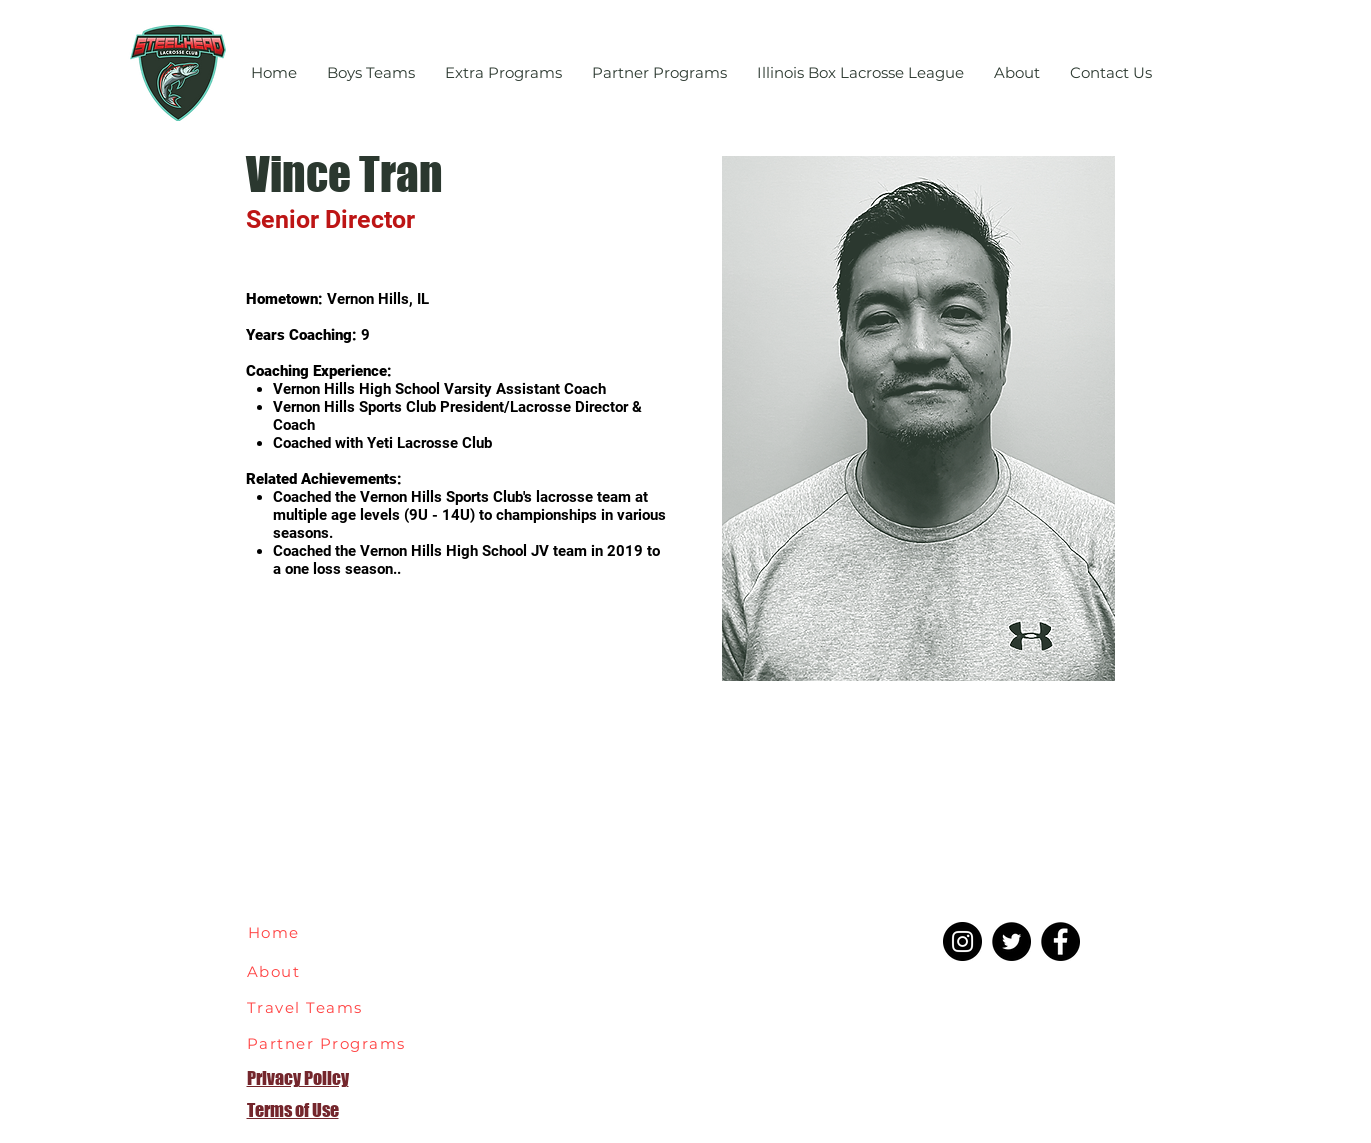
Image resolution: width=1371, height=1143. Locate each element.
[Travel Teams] (318, 1007)
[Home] (283, 932)
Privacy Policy (298, 1078)
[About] (285, 971)
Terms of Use (293, 1110)
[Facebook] (1060, 941)
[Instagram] (962, 941)
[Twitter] (1011, 941)
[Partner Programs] (332, 1043)
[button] (371, 73)
